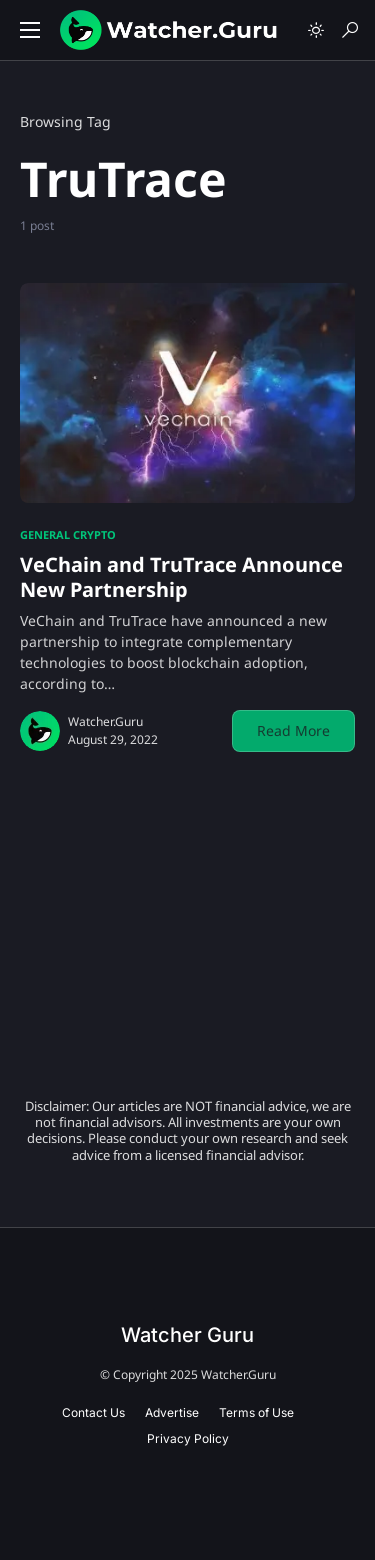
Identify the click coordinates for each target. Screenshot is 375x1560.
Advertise (172, 1412)
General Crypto (68, 534)
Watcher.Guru (105, 721)
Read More (293, 730)
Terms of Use (256, 1412)
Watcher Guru (187, 1335)
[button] (30, 30)
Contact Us (93, 1412)
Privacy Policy (188, 1438)
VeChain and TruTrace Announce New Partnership (181, 577)
